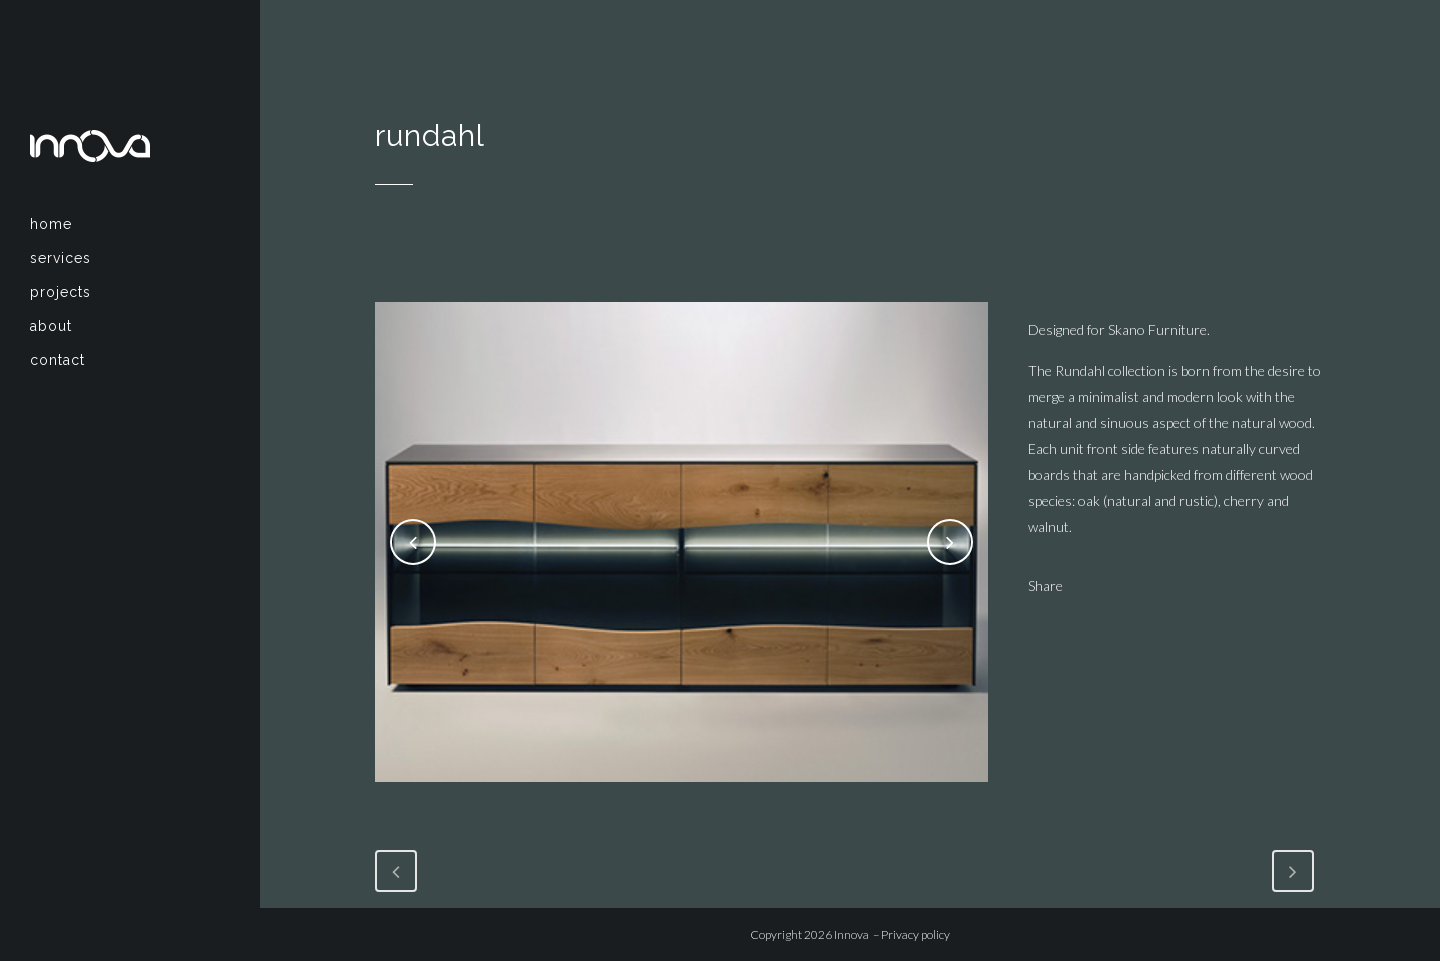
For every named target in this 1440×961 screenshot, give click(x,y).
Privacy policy (915, 934)
